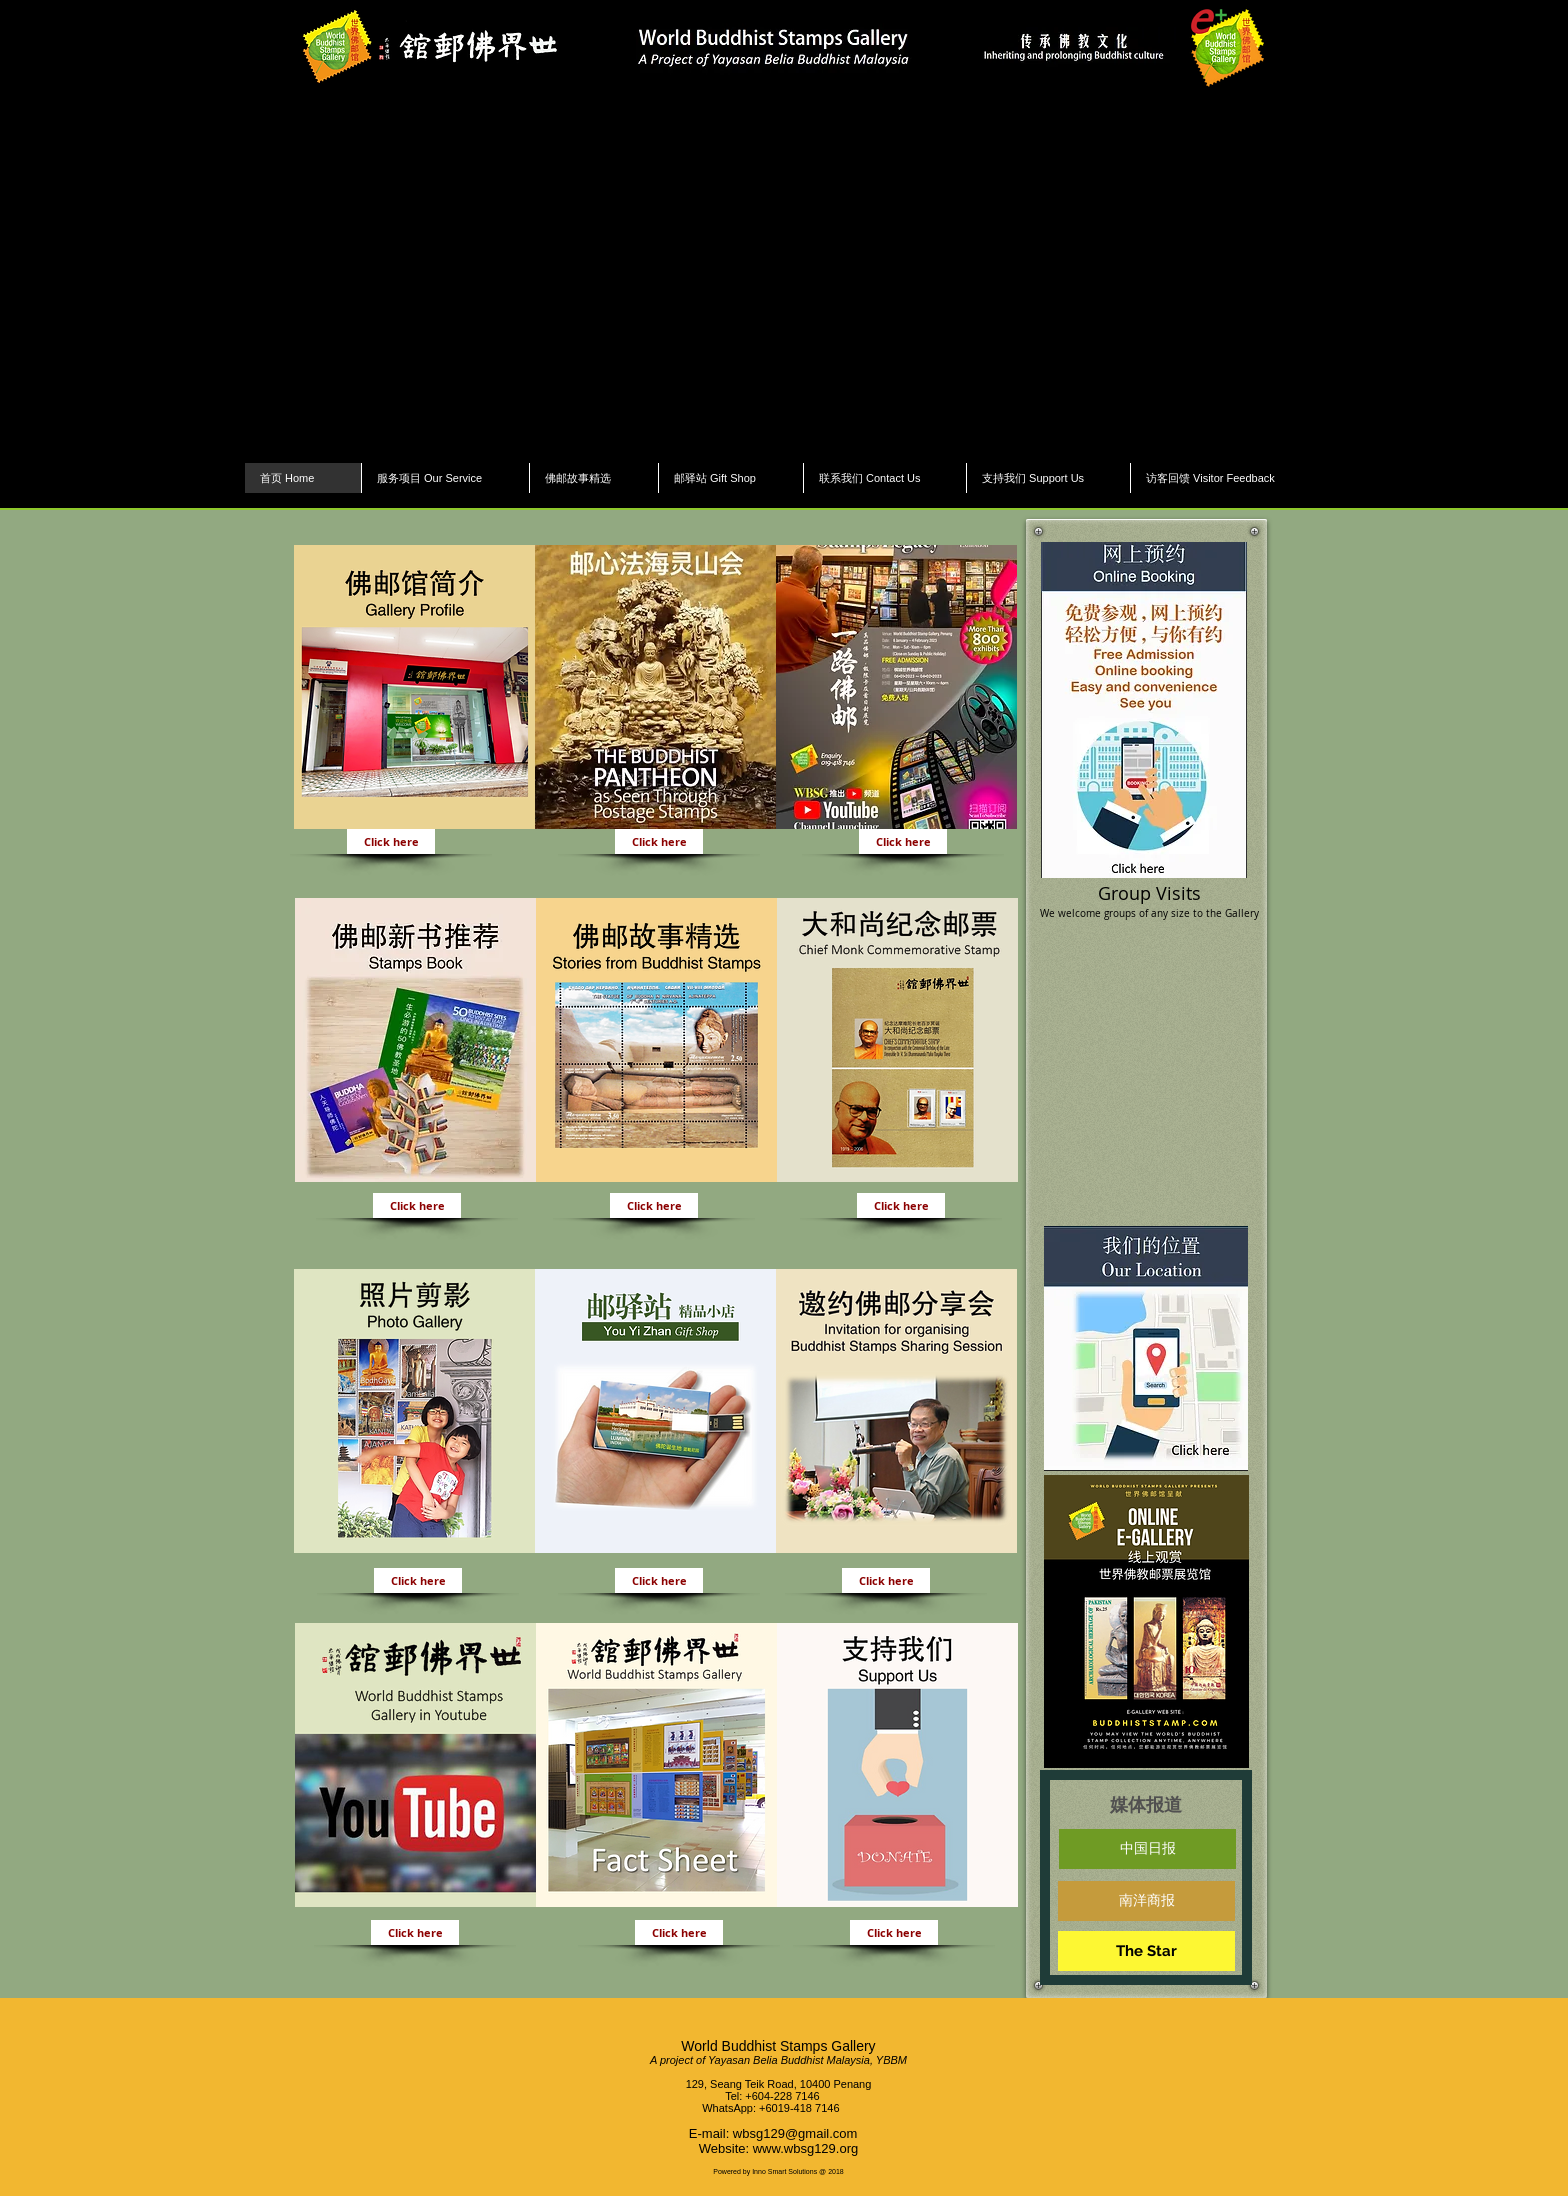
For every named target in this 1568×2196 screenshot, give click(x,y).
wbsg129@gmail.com (795, 2133)
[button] (784, 275)
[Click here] (391, 841)
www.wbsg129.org (806, 2148)
